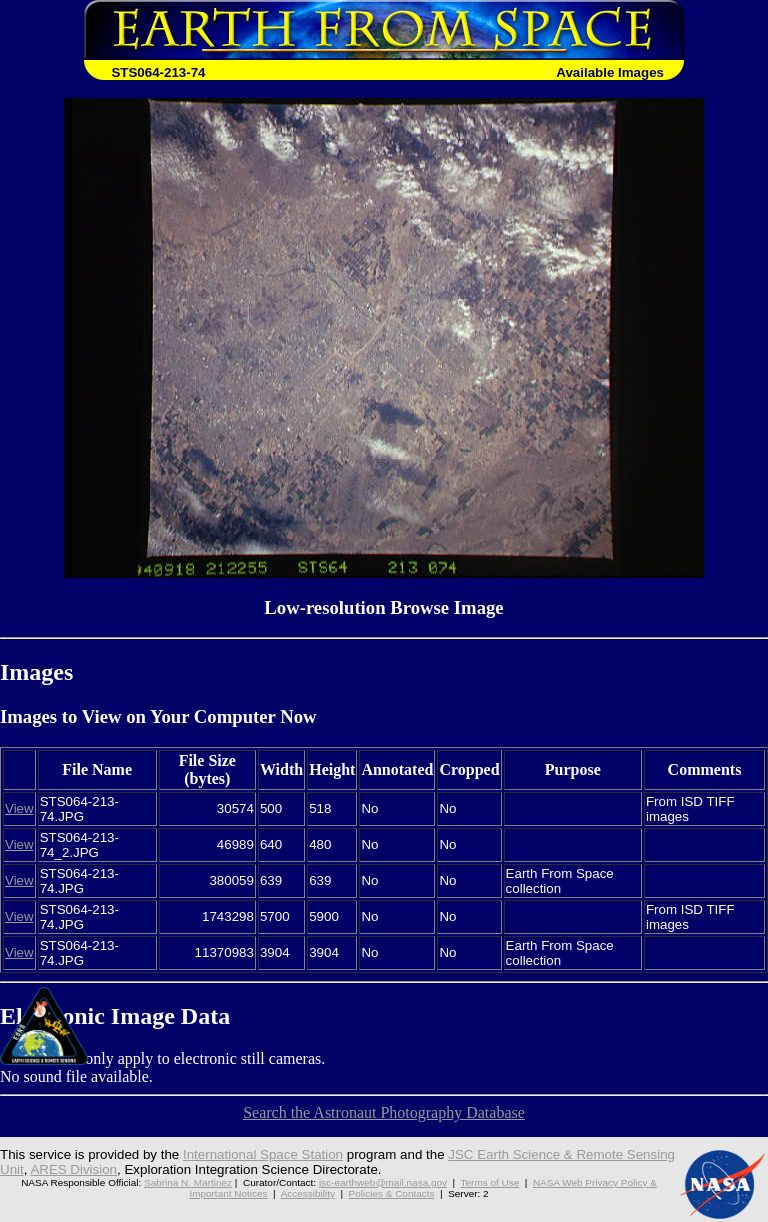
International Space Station (263, 1154)
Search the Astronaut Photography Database (384, 1112)
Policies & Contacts (392, 1193)
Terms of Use (490, 1182)
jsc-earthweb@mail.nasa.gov (383, 1182)
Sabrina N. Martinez (188, 1182)
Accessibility (308, 1193)
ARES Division (73, 1169)
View (19, 808)
